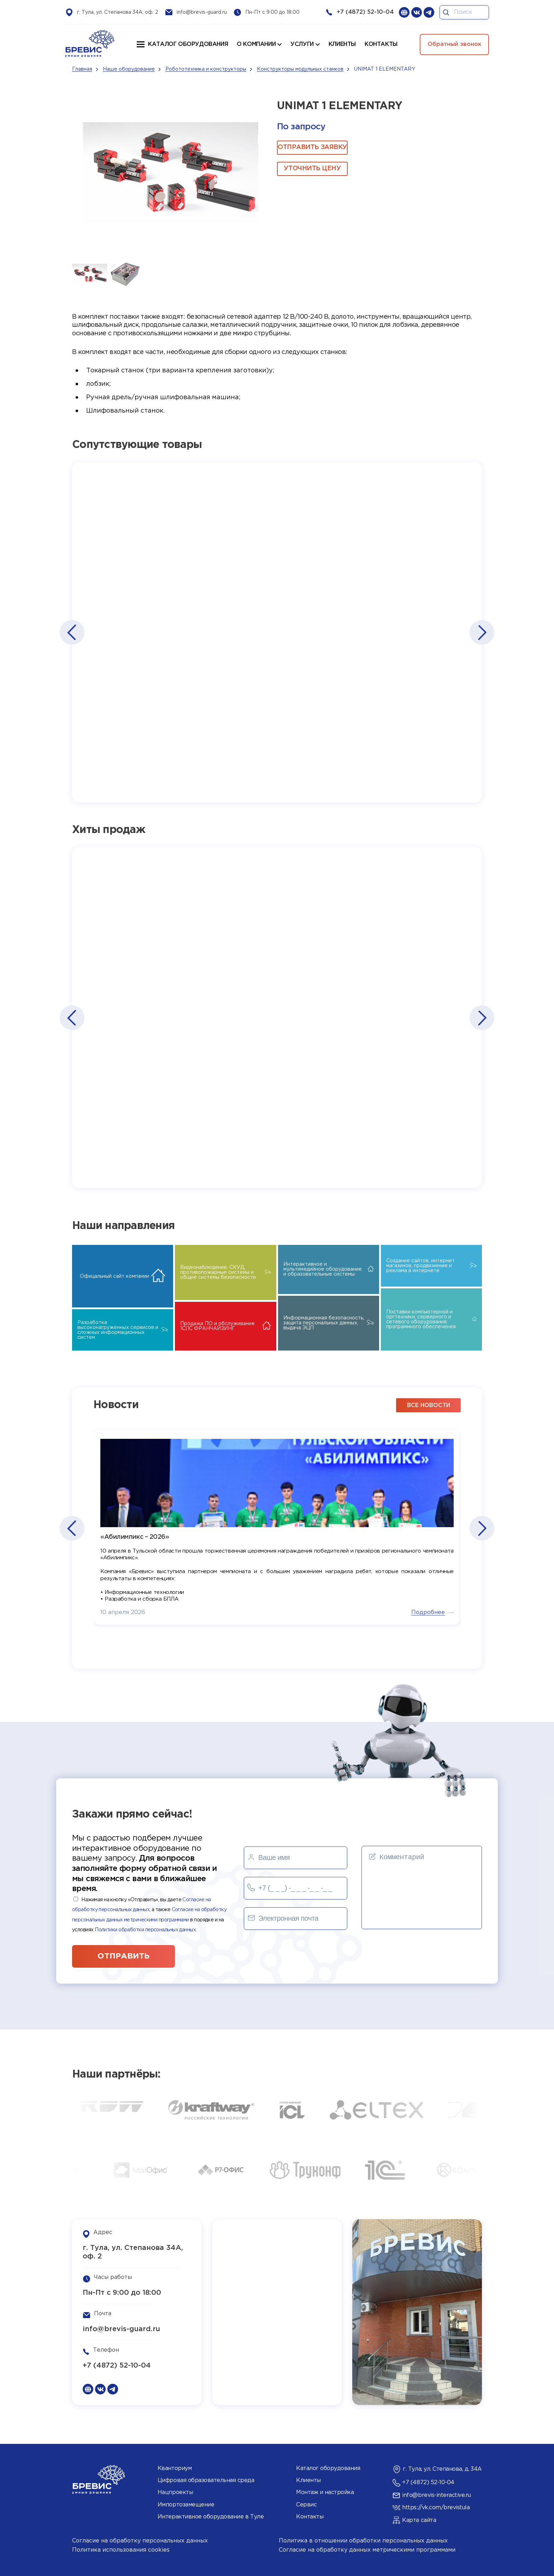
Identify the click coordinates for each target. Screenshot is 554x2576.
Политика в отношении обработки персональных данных (363, 2540)
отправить (123, 1956)
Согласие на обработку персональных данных (140, 2540)
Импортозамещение (186, 2504)
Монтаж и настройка (325, 2492)
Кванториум (174, 2468)
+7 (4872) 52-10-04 (365, 12)
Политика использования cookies (121, 2550)
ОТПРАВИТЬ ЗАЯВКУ (312, 147)
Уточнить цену (312, 168)
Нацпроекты (175, 2492)
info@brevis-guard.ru (202, 12)
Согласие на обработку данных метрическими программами (367, 2550)
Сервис (306, 2504)
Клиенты (308, 2480)
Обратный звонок (454, 44)
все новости (428, 1405)
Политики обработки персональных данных (145, 1930)
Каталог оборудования (188, 44)
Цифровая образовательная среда (206, 2480)
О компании (256, 44)
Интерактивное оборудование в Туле (211, 2516)
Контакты (309, 2516)
